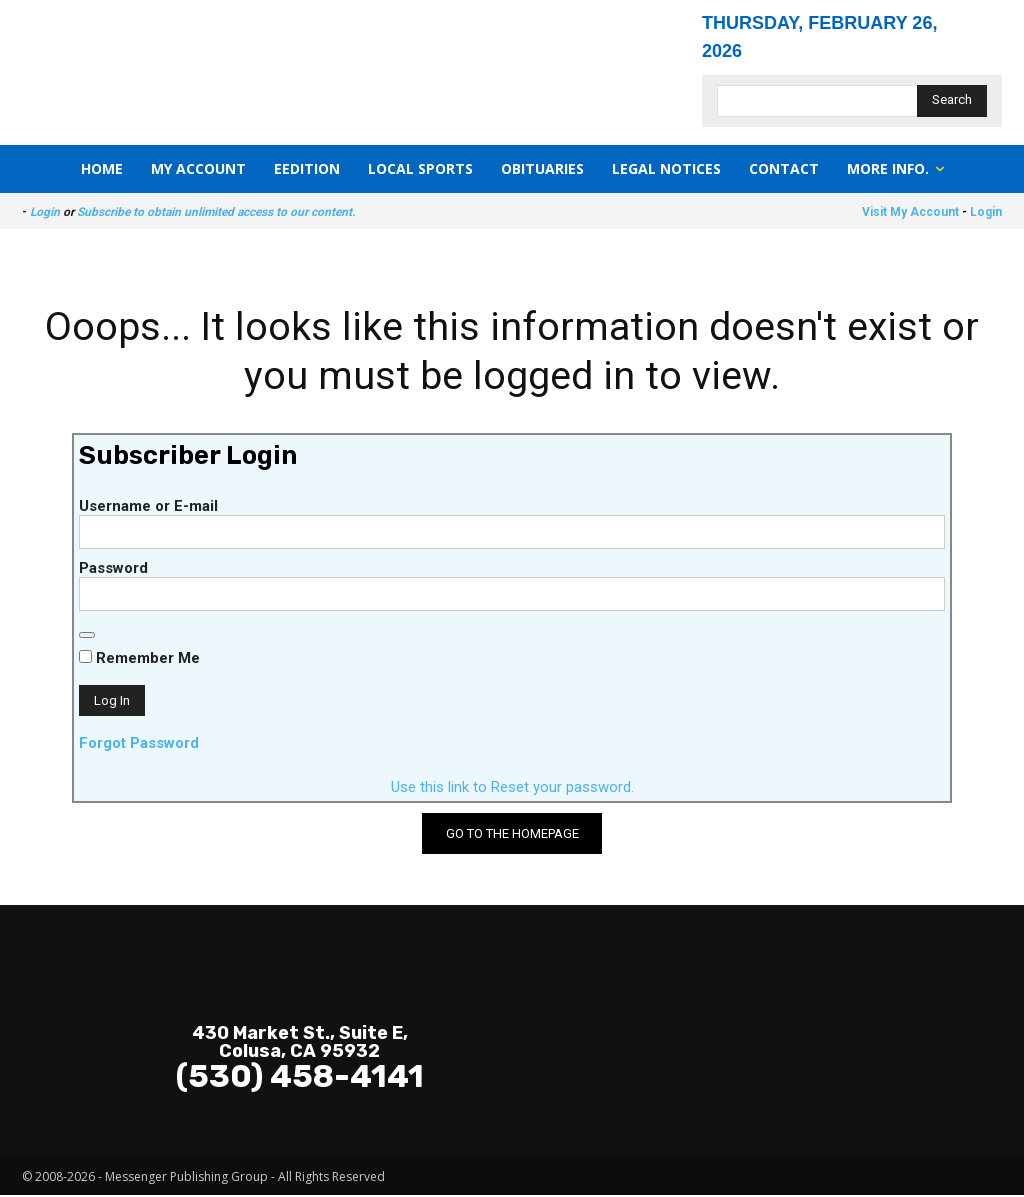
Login (45, 212)
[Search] (952, 101)
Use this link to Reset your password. (512, 789)
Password (113, 570)
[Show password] (87, 637)
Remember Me (139, 660)
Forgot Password (139, 745)
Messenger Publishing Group (186, 1178)
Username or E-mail (148, 508)
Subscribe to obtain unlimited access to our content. (216, 212)
